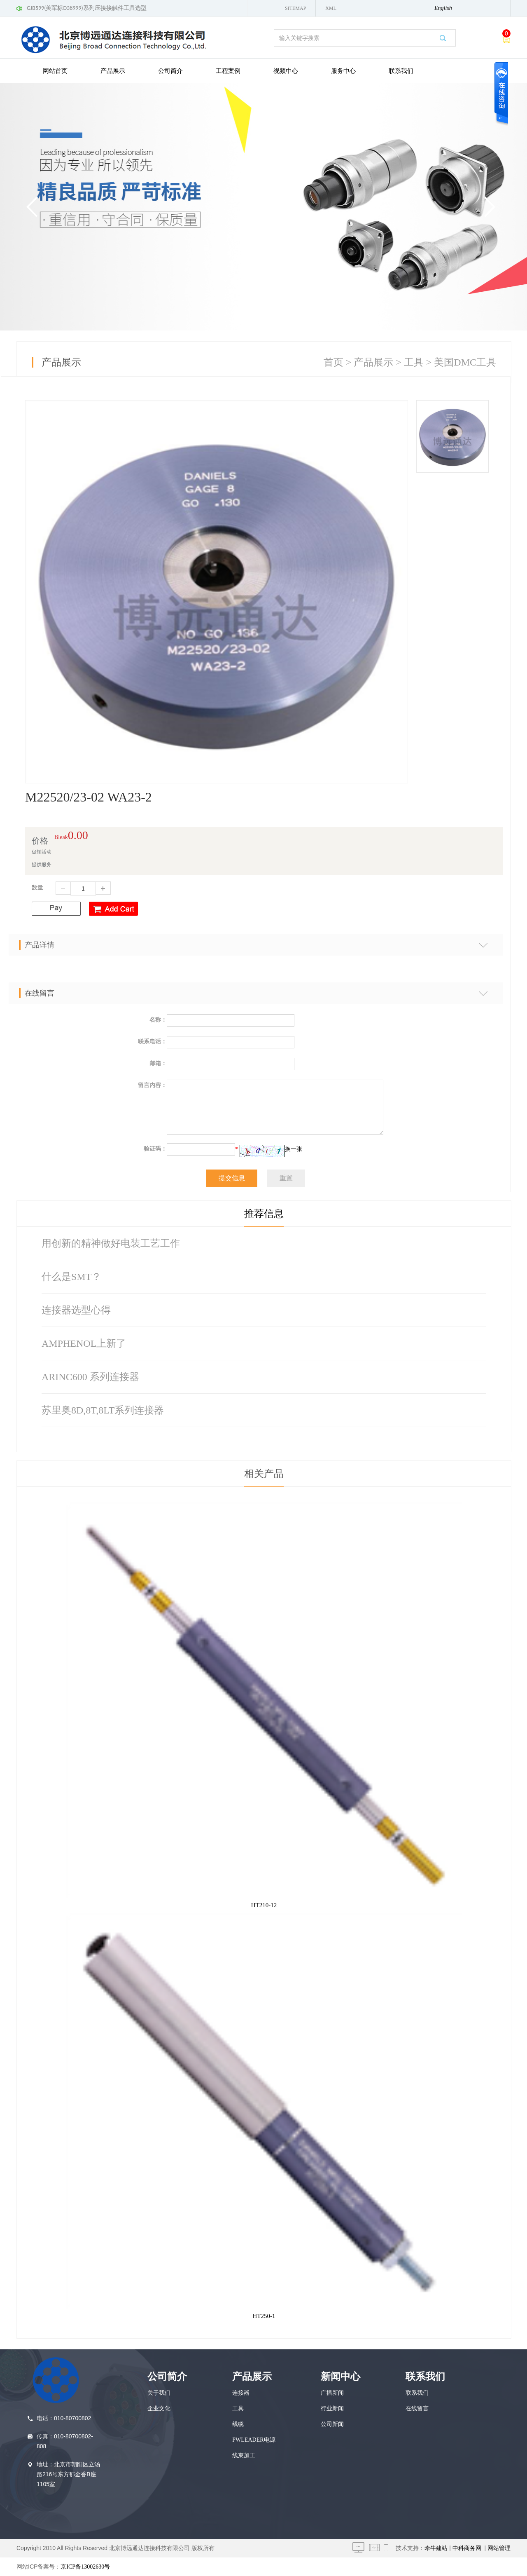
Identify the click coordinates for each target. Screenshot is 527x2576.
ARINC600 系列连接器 (90, 1376)
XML (330, 8)
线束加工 (243, 2455)
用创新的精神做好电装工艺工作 (111, 1243)
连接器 (241, 2393)
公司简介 (170, 71)
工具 (414, 362)
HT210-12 (264, 1905)
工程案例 (228, 71)
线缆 (238, 2424)
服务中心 (343, 71)
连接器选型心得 (76, 1310)
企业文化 (158, 2408)
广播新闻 (332, 2393)
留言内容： (152, 1085)
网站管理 (499, 2548)
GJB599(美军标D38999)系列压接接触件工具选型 (87, 8)
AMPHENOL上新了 (84, 1343)
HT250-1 (264, 2316)
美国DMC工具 (465, 362)
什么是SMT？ (71, 1276)
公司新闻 (332, 2424)
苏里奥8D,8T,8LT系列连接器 (103, 1410)
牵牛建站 (436, 2548)
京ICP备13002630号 (85, 2567)
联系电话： (152, 1041)
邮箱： (158, 1063)
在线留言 (417, 2408)
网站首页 (55, 71)
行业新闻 (332, 2408)
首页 (333, 362)
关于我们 (158, 2393)
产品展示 (112, 71)
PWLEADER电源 (253, 2440)
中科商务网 (466, 2548)
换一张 (293, 1149)
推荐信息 (264, 1213)
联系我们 (401, 71)
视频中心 (285, 71)
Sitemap (295, 8)
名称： (158, 1020)
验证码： (155, 1149)
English (443, 8)
